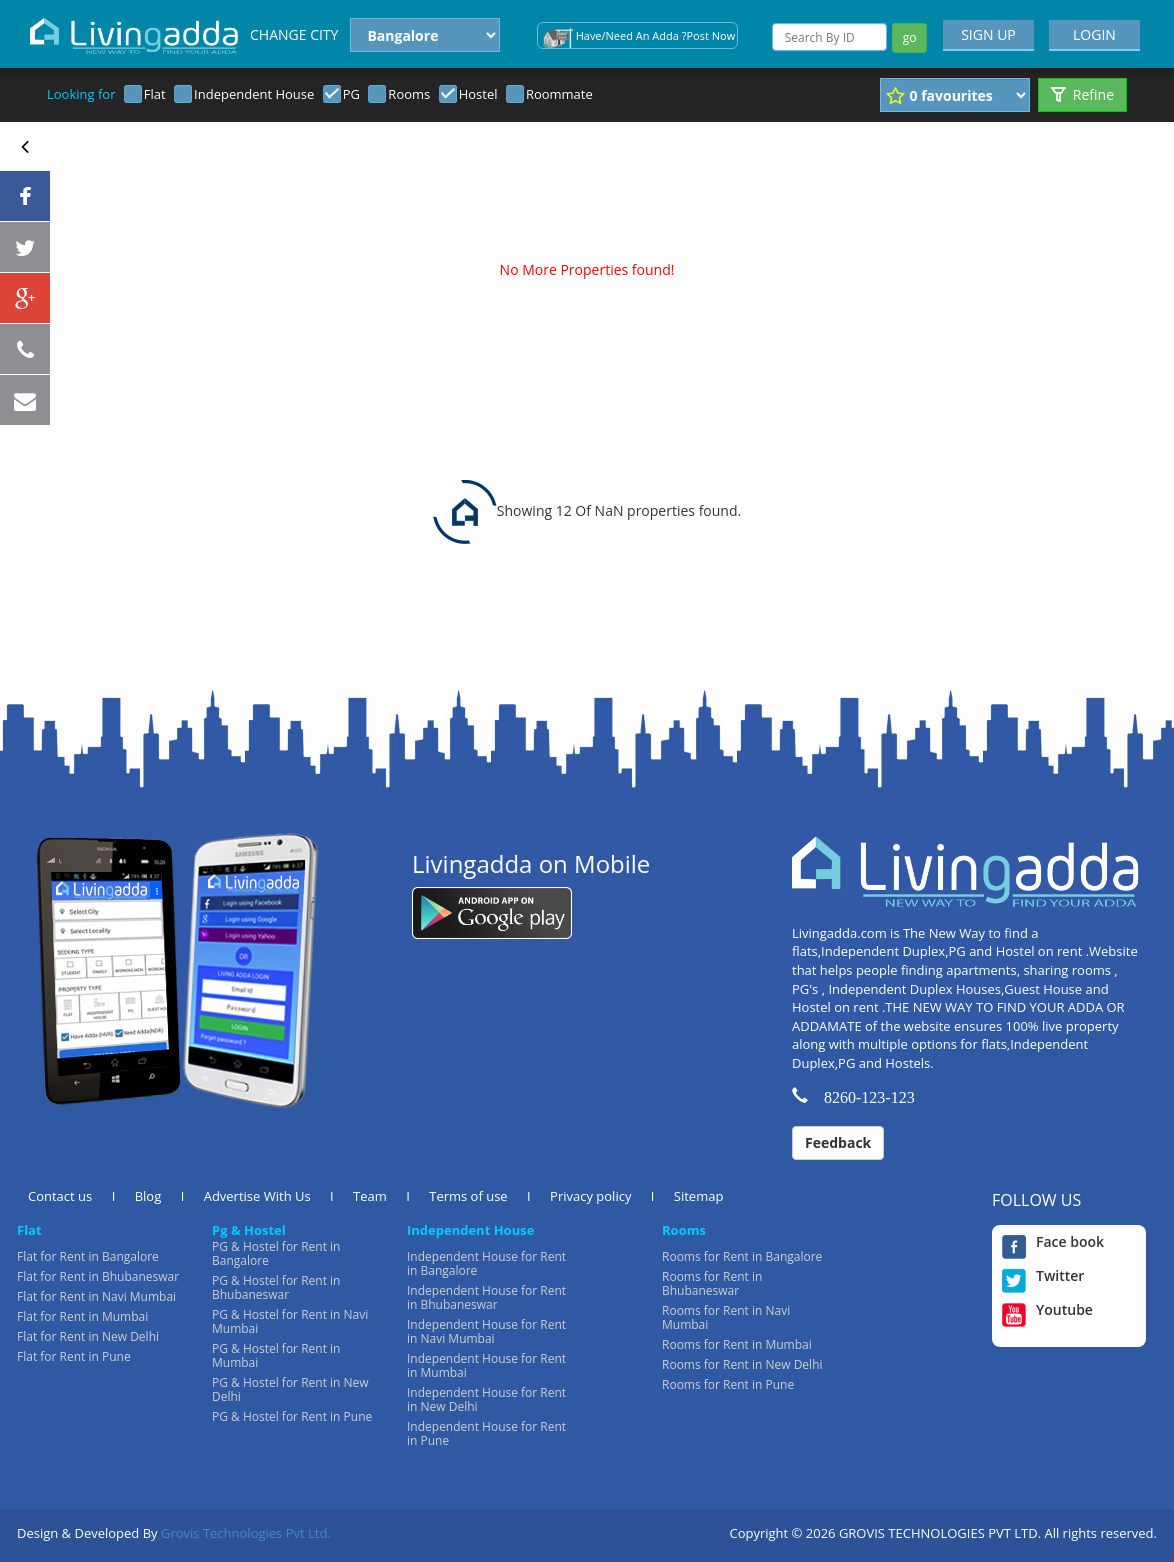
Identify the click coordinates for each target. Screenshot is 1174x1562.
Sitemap (699, 1196)
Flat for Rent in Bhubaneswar (98, 1276)
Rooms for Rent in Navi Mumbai (726, 1317)
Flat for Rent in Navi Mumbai (96, 1296)
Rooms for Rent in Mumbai (737, 1344)
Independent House (254, 94)
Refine (1082, 94)
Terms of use (468, 1196)
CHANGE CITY (294, 34)
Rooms (409, 94)
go (910, 37)
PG (351, 94)
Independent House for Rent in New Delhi (486, 1399)
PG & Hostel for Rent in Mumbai (276, 1355)
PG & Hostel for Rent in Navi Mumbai (290, 1321)
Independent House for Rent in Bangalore (486, 1263)
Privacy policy (590, 1196)
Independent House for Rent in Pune (486, 1433)
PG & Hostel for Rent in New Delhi (290, 1389)
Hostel (478, 94)
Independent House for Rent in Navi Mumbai (486, 1331)
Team (370, 1196)
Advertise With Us (257, 1196)
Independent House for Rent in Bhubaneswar (486, 1297)
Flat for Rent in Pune (74, 1356)
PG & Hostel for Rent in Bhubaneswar (276, 1287)
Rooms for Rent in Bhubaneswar (712, 1283)
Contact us (60, 1196)
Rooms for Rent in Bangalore (742, 1256)
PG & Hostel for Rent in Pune (292, 1416)
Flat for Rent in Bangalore (88, 1256)
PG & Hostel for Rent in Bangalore (276, 1253)
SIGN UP (988, 34)
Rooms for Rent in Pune (728, 1384)
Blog (148, 1196)
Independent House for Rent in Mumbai (486, 1365)
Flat (155, 94)
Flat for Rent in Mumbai (82, 1316)
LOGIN (1094, 34)
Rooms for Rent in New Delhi (742, 1364)
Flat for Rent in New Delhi (88, 1336)
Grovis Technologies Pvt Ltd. (246, 1533)
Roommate (559, 94)
